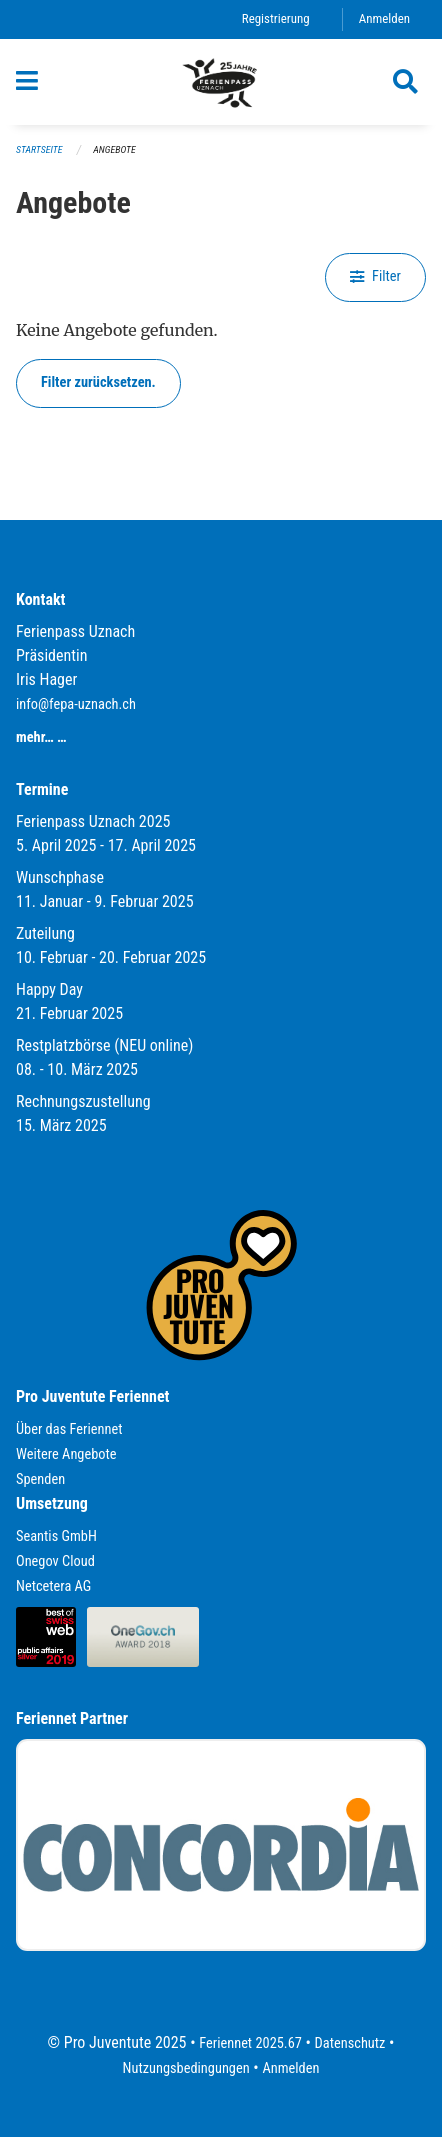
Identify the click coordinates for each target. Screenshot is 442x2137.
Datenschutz (350, 2043)
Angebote (114, 149)
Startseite (39, 149)
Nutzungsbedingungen (186, 2068)
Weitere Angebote (66, 1454)
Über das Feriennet (69, 1429)
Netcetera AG (53, 1586)
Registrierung (276, 18)
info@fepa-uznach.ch (76, 704)
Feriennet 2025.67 (250, 2043)
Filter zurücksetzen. (98, 382)
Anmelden (384, 18)
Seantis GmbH (56, 1536)
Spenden (40, 1479)
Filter (375, 276)
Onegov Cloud (55, 1561)
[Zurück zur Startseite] (221, 82)
